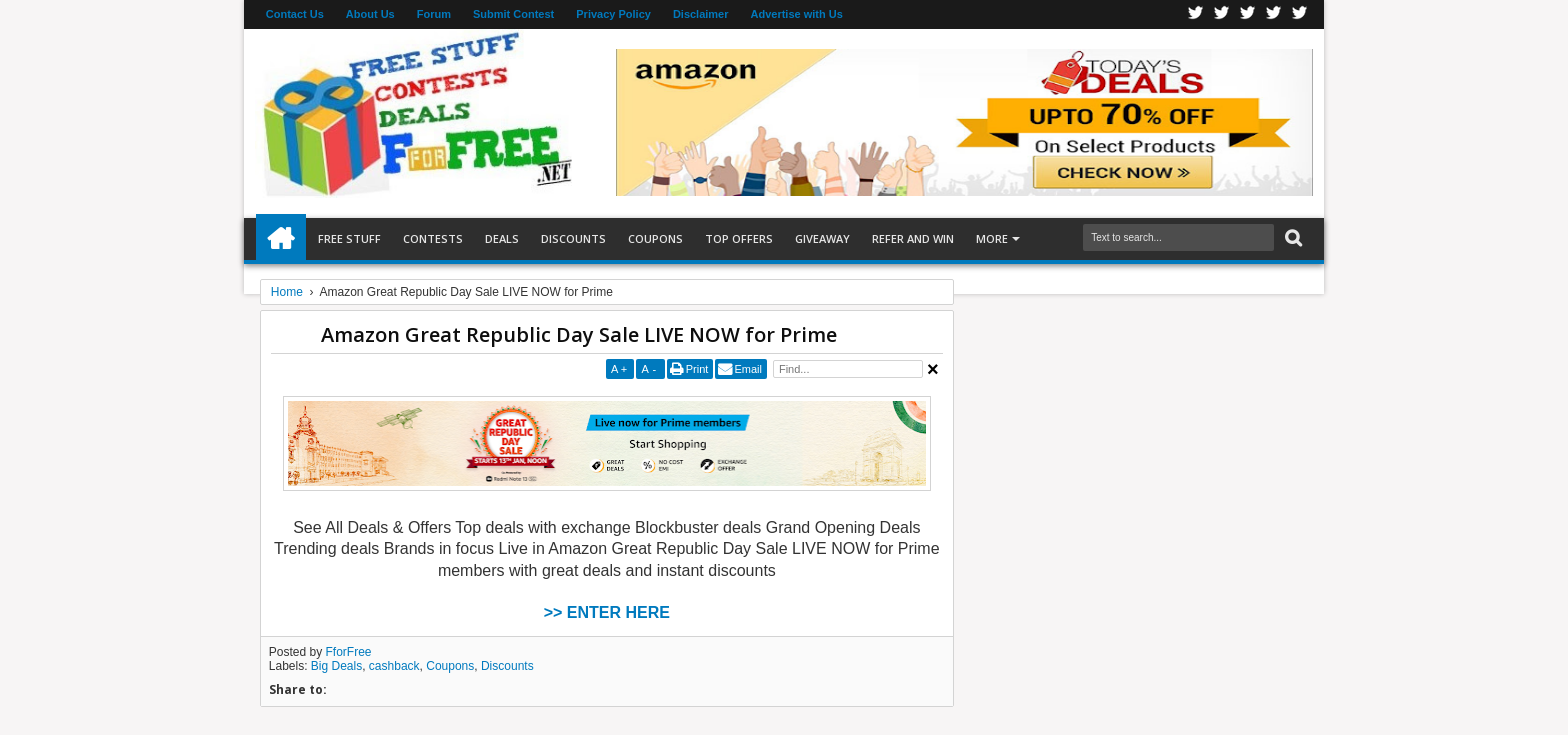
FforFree (349, 652)
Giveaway (822, 238)
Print (697, 369)
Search (1291, 238)
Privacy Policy (613, 14)
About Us (370, 14)
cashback (394, 666)
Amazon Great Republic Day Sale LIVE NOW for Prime (579, 334)
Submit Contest (513, 14)
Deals (502, 238)
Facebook (1196, 14)
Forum (434, 14)
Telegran (1248, 14)
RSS (1274, 14)
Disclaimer (701, 14)
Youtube (1300, 14)
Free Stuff (349, 238)
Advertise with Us (797, 14)
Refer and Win (913, 238)
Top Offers (739, 238)
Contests (433, 238)
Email (748, 369)
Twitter (1222, 14)
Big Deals (336, 666)
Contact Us (295, 14)
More (992, 238)
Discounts (573, 238)
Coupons (655, 238)
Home (281, 239)
